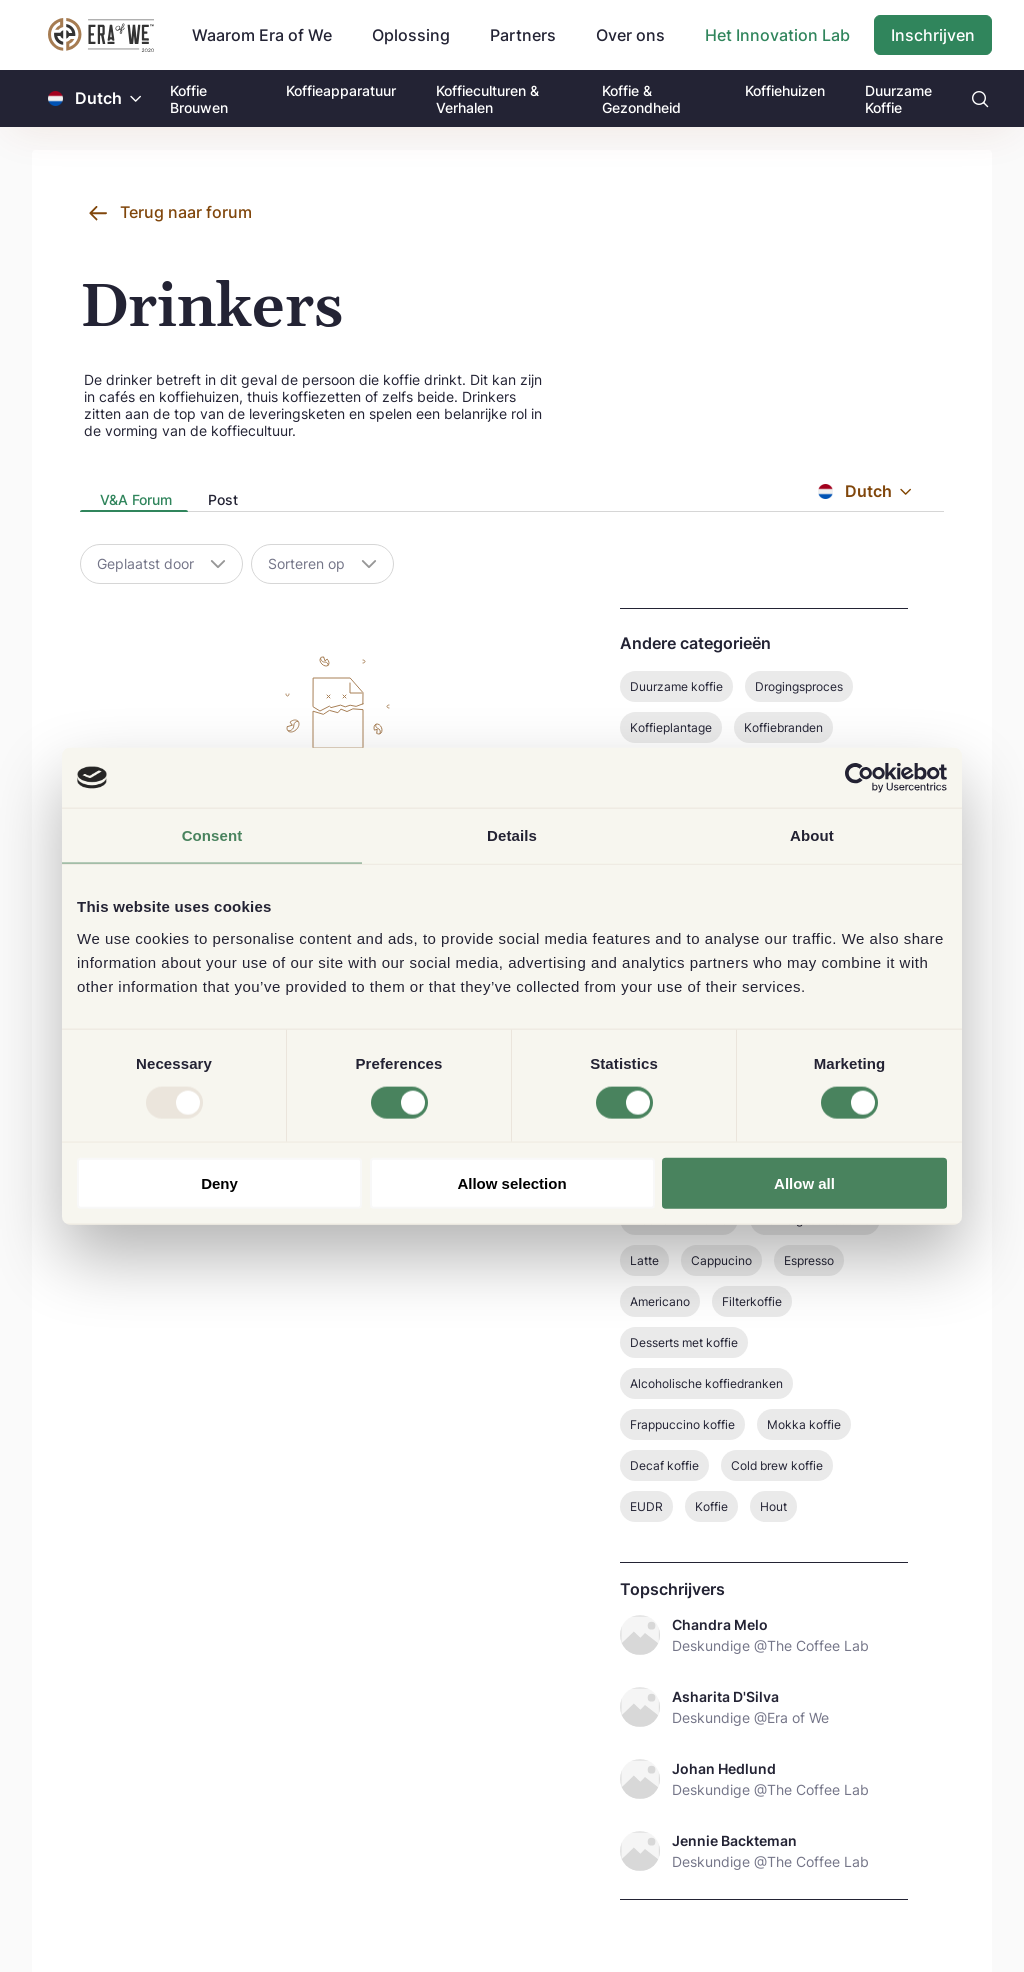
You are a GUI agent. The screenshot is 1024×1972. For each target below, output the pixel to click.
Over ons (630, 35)
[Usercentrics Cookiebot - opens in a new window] (859, 778)
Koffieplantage (671, 727)
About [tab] (812, 835)
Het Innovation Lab (777, 35)
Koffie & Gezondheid (641, 99)
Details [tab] (512, 835)
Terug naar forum (186, 212)
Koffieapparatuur (341, 90)
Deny (219, 1182)
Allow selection (511, 1182)
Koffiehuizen (785, 90)
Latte (644, 1260)
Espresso (809, 1260)
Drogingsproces (799, 686)
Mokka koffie (804, 1424)
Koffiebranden (783, 727)
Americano (660, 1301)
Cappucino (721, 1260)
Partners (523, 35)
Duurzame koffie (676, 686)
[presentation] (134, 501)
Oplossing (411, 35)
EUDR (646, 1506)
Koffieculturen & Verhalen (487, 99)
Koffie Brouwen (199, 99)
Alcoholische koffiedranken (706, 1383)
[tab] (134, 501)
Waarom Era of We (262, 35)
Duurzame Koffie (898, 99)
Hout (773, 1506)
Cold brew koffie (777, 1465)
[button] (136, 98)
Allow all (804, 1182)
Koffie (711, 1506)
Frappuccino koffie (682, 1424)
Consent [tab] (212, 835)
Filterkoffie (752, 1301)
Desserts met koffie (684, 1342)
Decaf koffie (664, 1465)
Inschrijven (933, 35)
